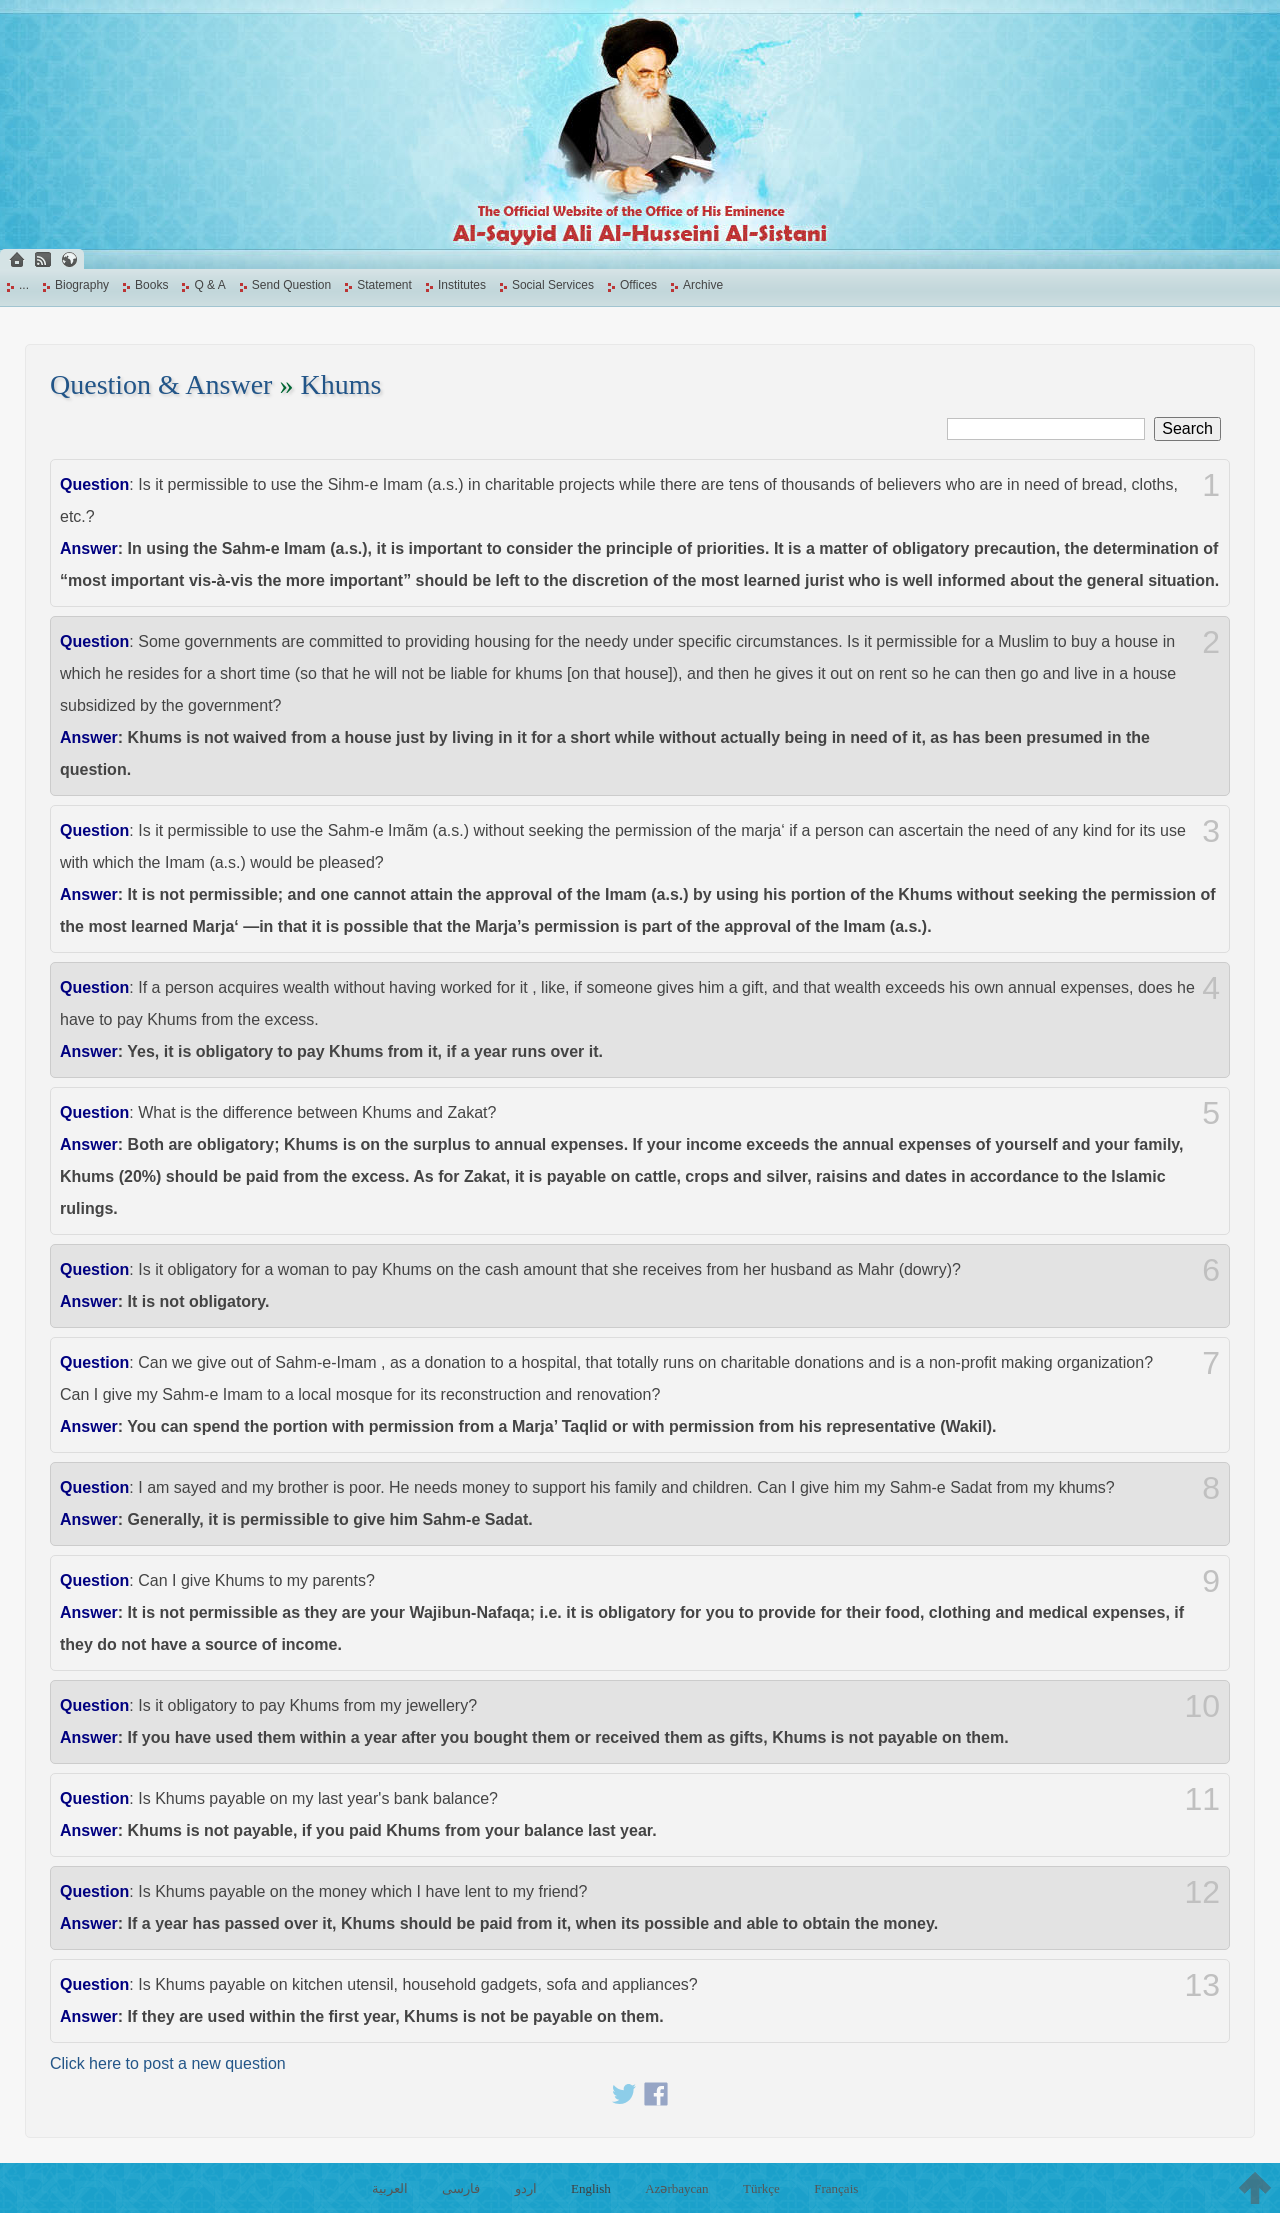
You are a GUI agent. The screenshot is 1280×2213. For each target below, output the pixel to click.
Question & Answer (161, 384)
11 (1202, 1799)
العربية (390, 2188)
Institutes (462, 285)
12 (1202, 1892)
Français (836, 2188)
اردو (526, 2188)
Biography (82, 285)
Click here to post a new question (168, 2063)
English (591, 2188)
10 (1202, 1706)
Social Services (553, 285)
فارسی (461, 2188)
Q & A (209, 285)
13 (1202, 1985)
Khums (340, 384)
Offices (638, 285)
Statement (384, 285)
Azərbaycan (676, 2188)
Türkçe (761, 2188)
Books (151, 285)
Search (1187, 428)
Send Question (291, 285)
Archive (703, 285)
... (24, 285)
